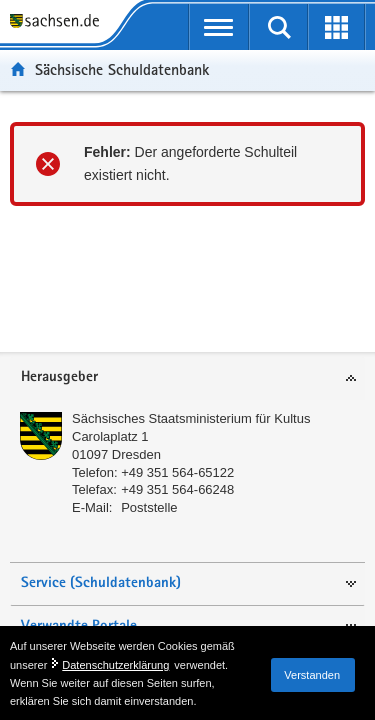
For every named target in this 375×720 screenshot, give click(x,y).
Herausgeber (59, 377)
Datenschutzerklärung (115, 665)
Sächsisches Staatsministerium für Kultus (191, 418)
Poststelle (149, 507)
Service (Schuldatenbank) (101, 583)
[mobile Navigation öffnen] (219, 27)
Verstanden (312, 675)
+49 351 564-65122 (177, 472)
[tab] (187, 378)
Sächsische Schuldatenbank (122, 69)
